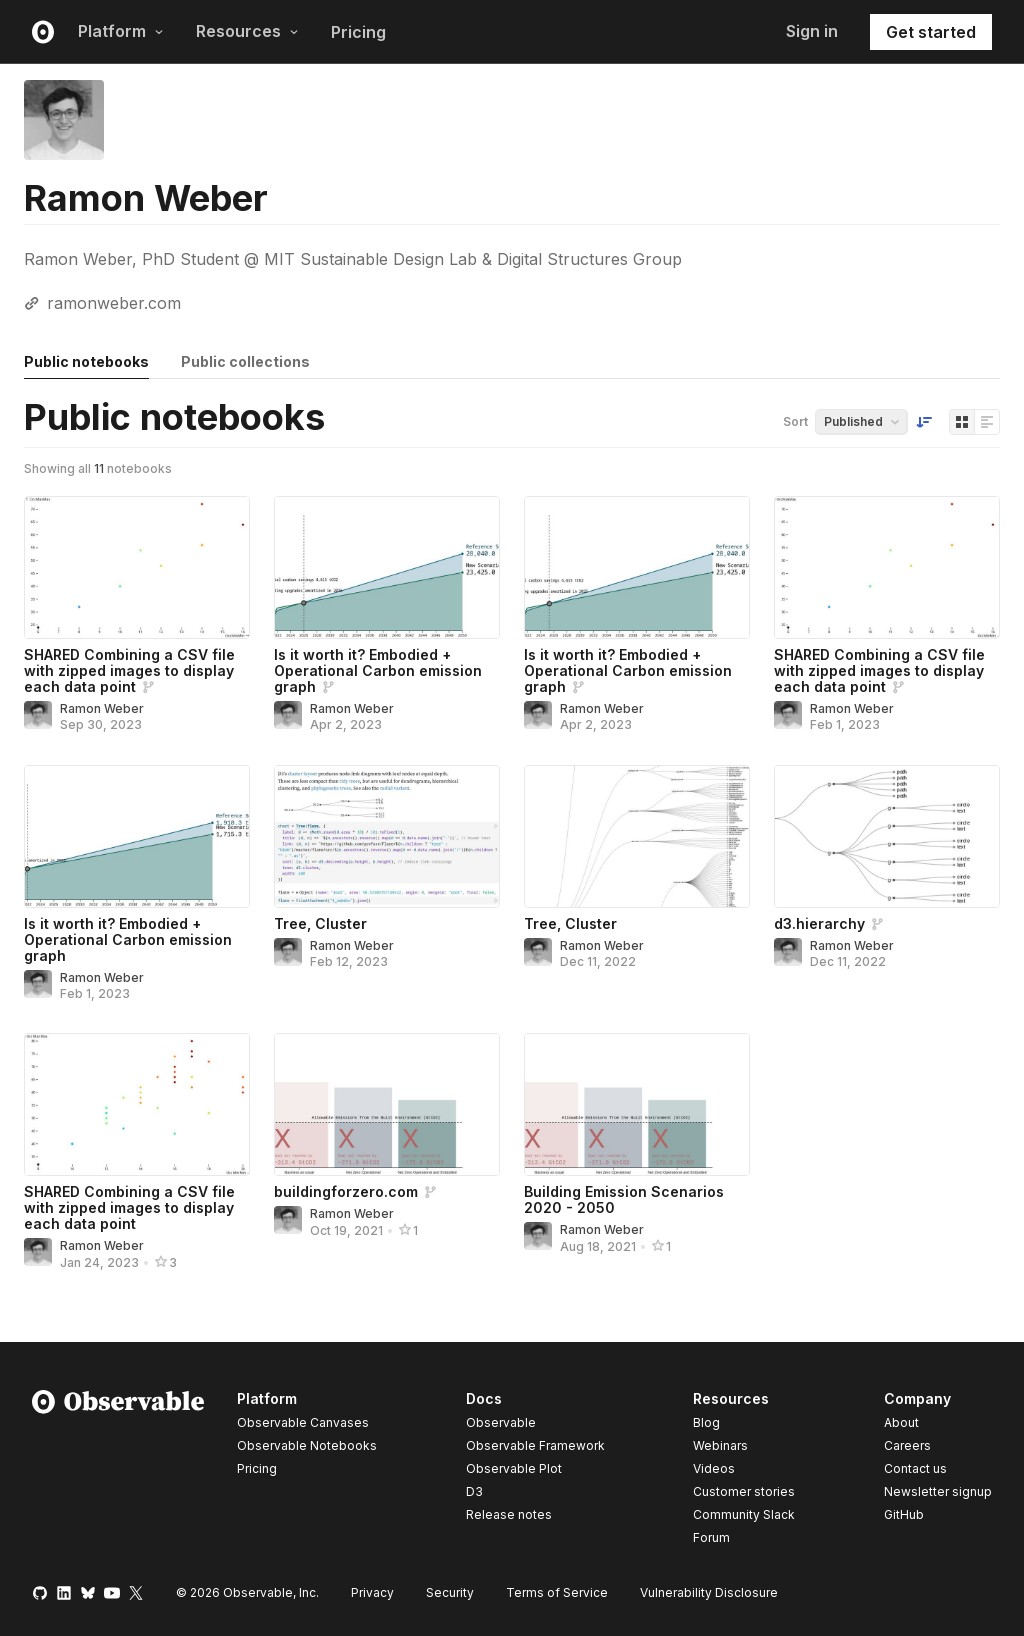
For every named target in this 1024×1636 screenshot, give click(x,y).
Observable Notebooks (307, 1445)
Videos (714, 1468)
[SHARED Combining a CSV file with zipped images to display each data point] (137, 567)
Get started (931, 32)
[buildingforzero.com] (387, 1104)
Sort (795, 421)
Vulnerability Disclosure (709, 1592)
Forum (711, 1537)
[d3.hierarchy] (887, 836)
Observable (501, 1422)
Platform (121, 31)
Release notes (509, 1514)
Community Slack (744, 1514)
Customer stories (744, 1491)
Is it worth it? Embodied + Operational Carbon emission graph (378, 670)
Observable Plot (514, 1468)
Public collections (245, 361)
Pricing (358, 32)
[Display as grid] (962, 422)
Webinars (720, 1445)
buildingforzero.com (346, 1191)
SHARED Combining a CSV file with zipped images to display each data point (129, 670)
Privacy (372, 1592)
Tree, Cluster (320, 923)
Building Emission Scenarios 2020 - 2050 (624, 1199)
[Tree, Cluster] (387, 836)
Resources (247, 31)
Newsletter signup (938, 1492)
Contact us (915, 1469)
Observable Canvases (303, 1422)
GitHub (904, 1514)
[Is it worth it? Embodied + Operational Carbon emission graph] (387, 567)
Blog (706, 1422)
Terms (557, 1592)
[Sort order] (924, 422)
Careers (907, 1445)
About (901, 1422)
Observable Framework (535, 1445)
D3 (474, 1491)
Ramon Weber (102, 708)
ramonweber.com (114, 303)
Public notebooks (86, 361)
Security (450, 1592)
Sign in (812, 31)
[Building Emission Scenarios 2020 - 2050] (637, 1104)
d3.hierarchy (819, 923)
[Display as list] (987, 422)
